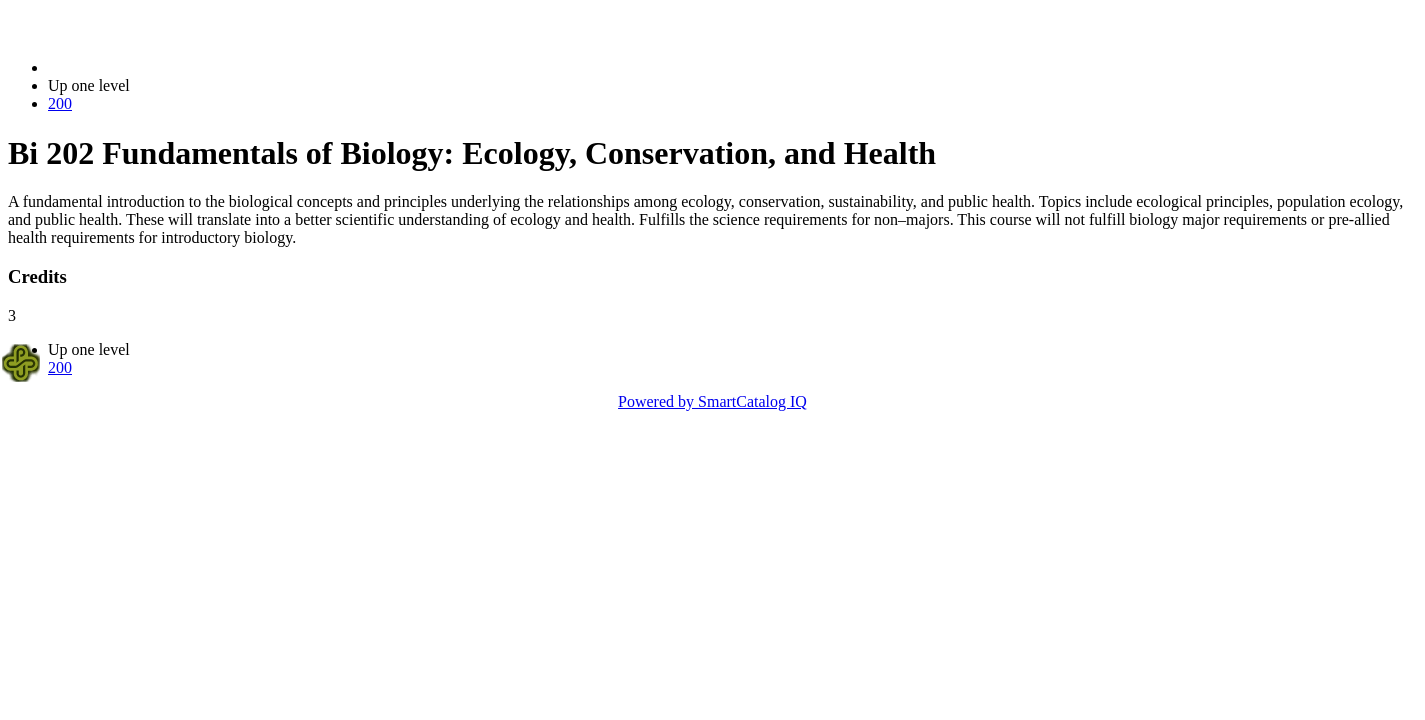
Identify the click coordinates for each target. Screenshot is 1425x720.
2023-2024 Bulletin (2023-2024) (152, 67)
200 (60, 103)
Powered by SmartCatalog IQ (712, 401)
